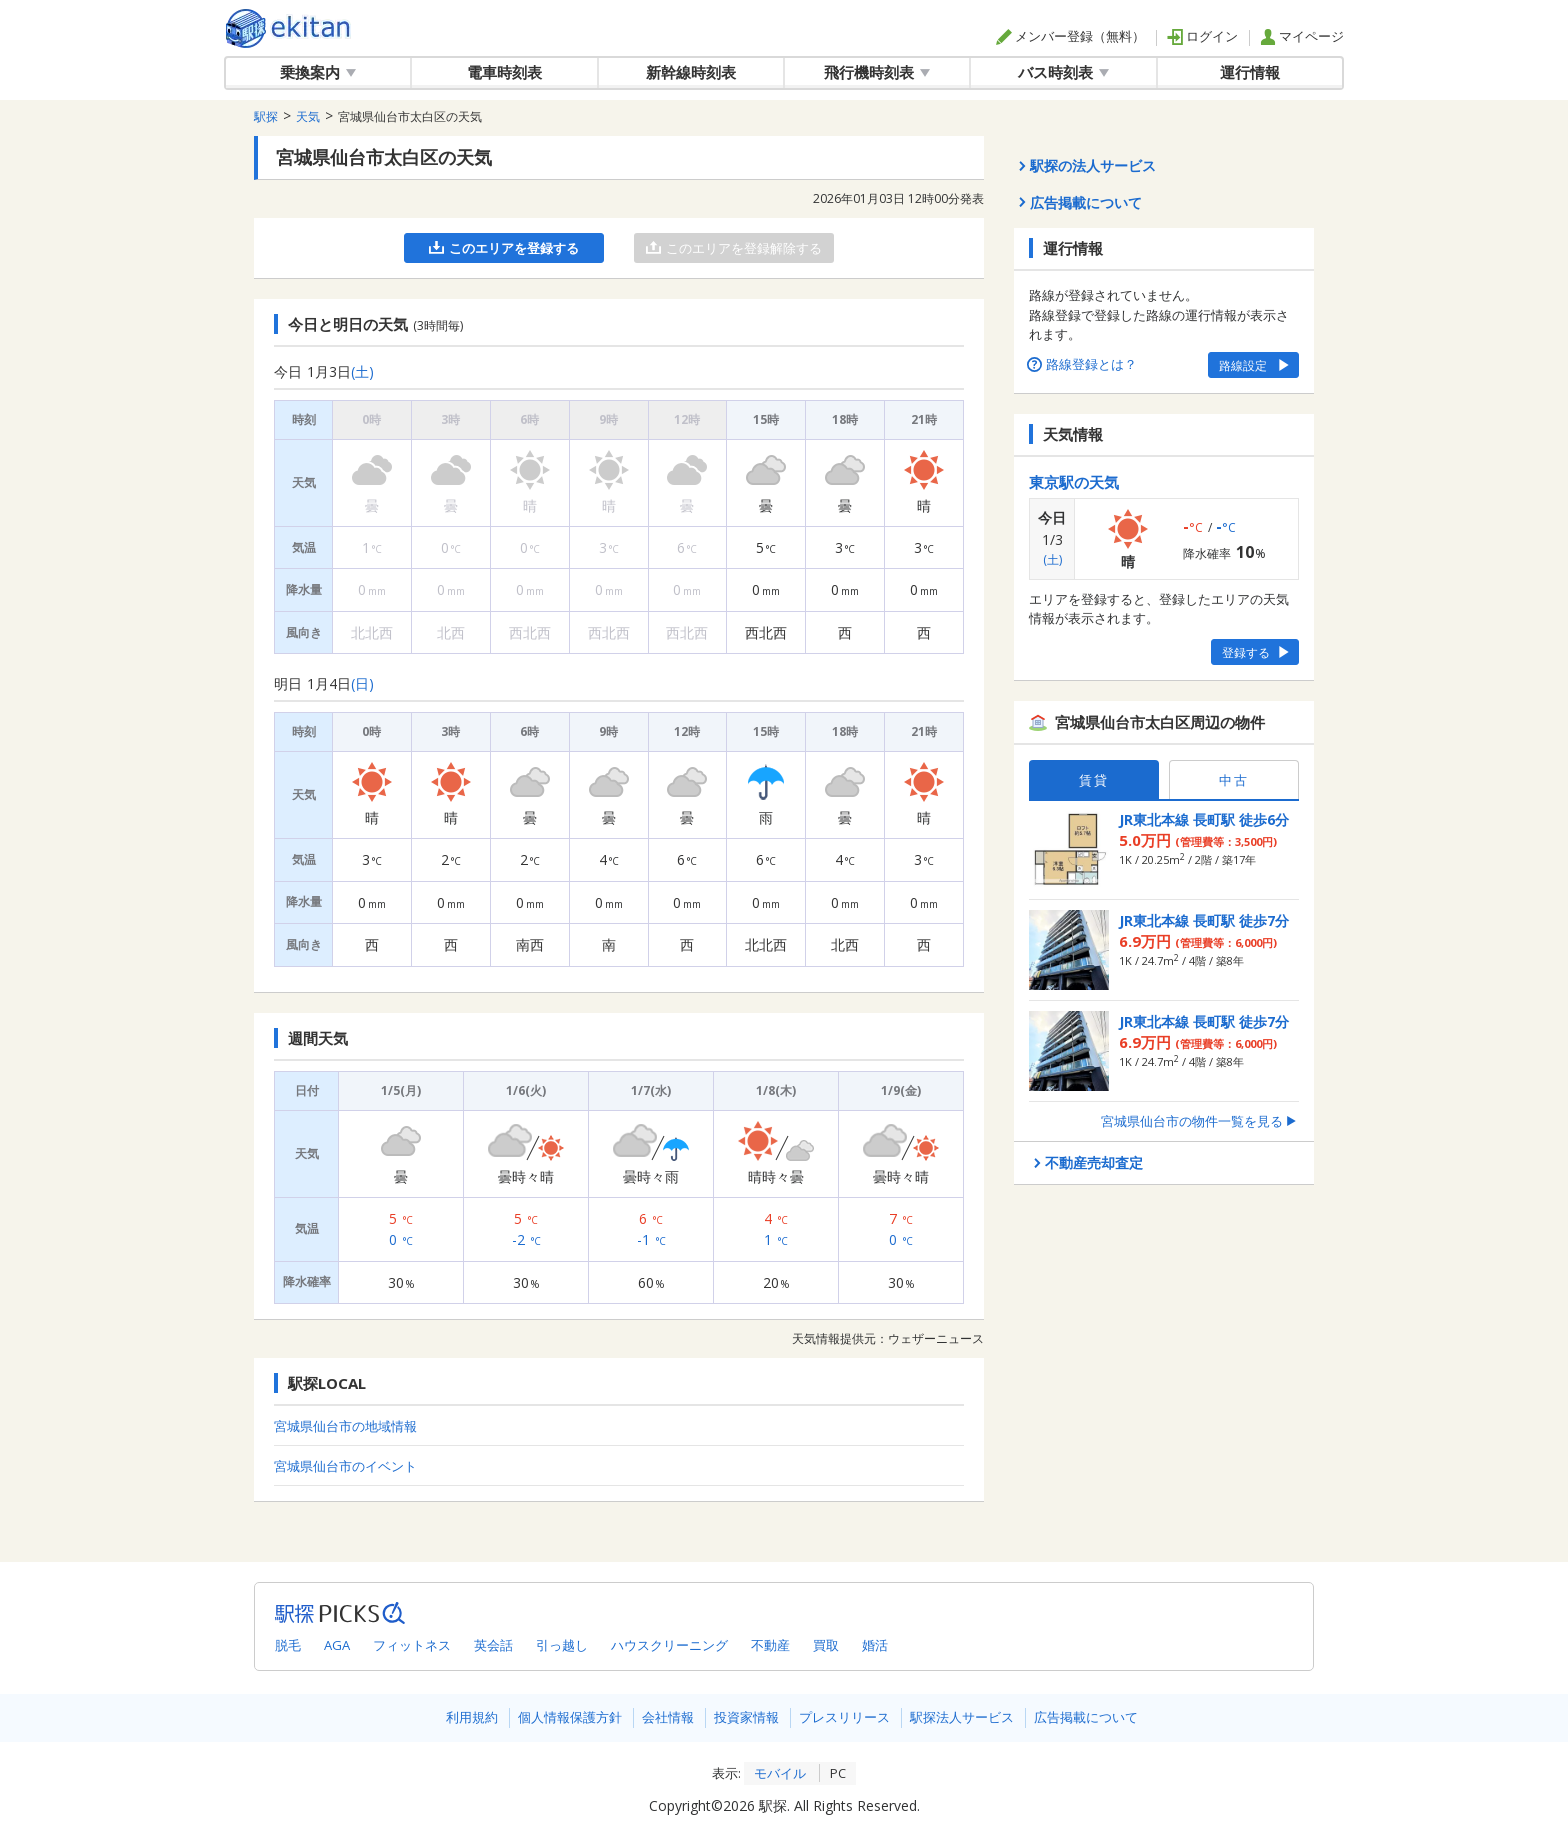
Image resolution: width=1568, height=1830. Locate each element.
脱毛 (288, 1645)
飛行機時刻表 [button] (877, 72)
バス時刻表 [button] (1063, 72)
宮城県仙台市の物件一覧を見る (1200, 1121)
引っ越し (562, 1645)
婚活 (875, 1645)
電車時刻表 (504, 72)
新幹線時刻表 (691, 72)
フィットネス (412, 1645)
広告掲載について (1086, 1717)
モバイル (780, 1773)
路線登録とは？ (1083, 364)
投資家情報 (746, 1717)
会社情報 (668, 1717)
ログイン (1202, 36)
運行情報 (1250, 72)
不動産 (770, 1645)
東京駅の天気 (1074, 482)
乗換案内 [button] (318, 72)
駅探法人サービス (962, 1717)
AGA (337, 1645)
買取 (826, 1645)
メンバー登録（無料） (1070, 36)
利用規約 (472, 1717)
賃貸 (1094, 780)
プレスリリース (844, 1717)
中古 (1234, 780)
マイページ (1302, 36)
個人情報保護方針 (570, 1717)
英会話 (493, 1645)
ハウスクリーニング (669, 1645)
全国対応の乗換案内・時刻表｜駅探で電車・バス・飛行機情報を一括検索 (288, 28)
